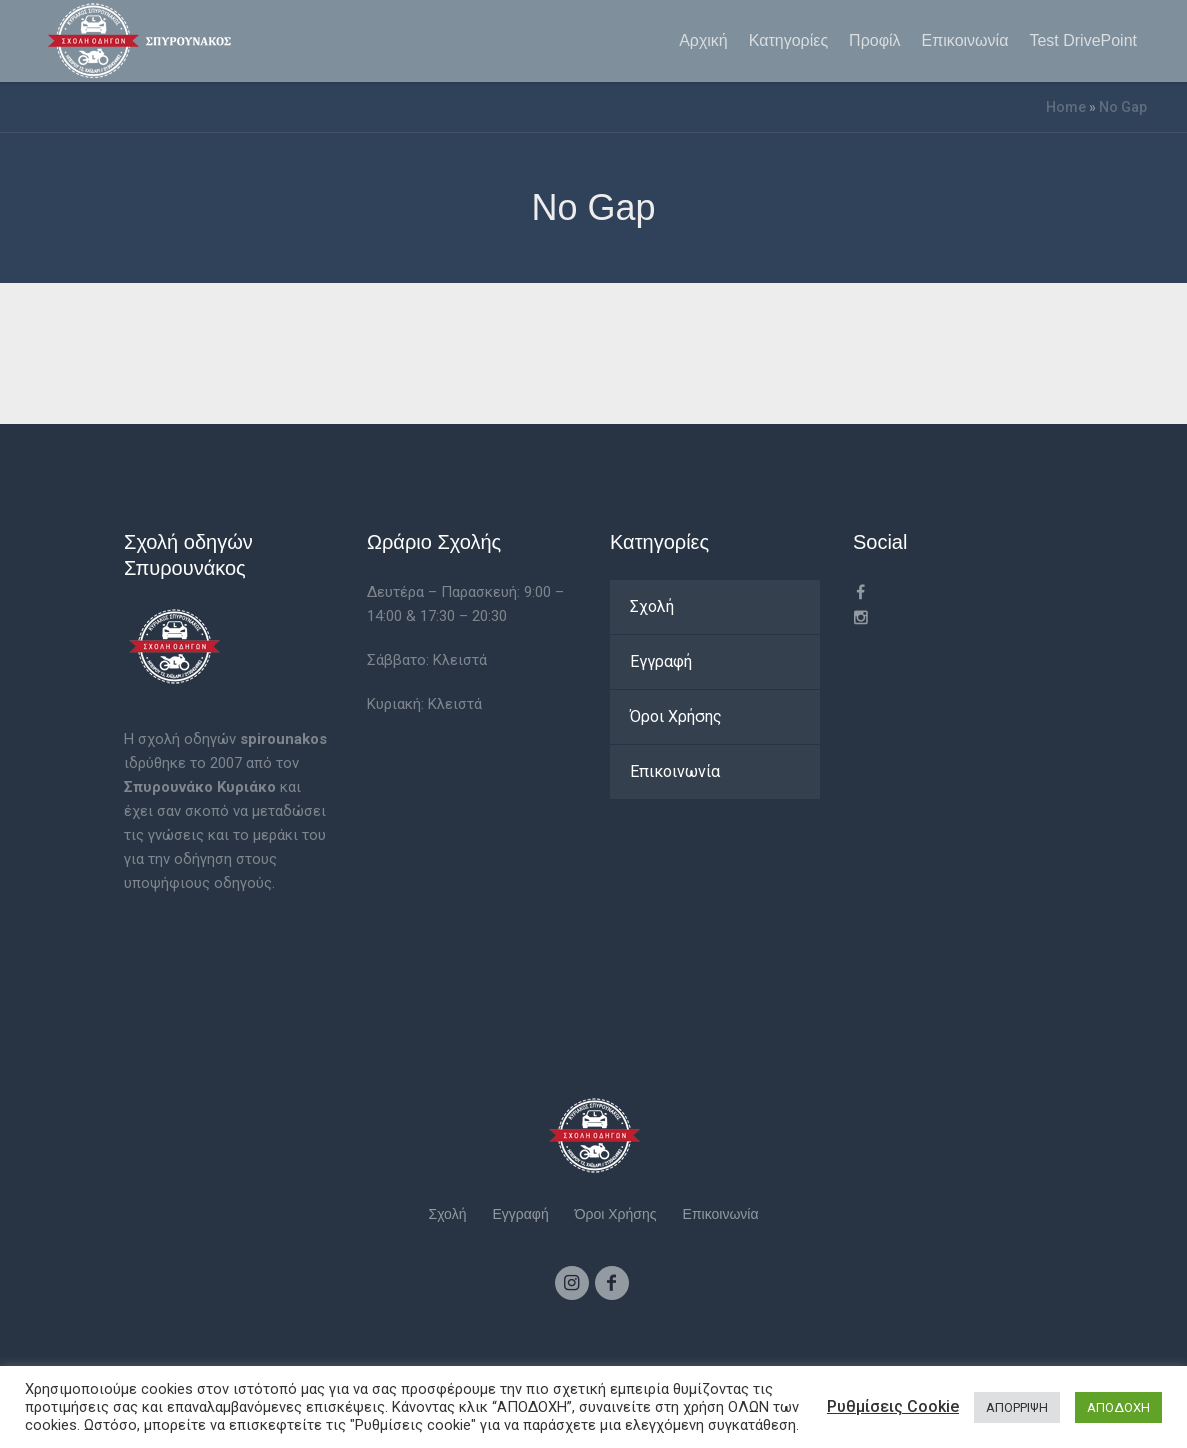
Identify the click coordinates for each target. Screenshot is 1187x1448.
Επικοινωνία (675, 771)
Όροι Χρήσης (676, 716)
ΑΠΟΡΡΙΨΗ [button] (1017, 1407)
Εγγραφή (661, 661)
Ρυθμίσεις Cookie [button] (893, 1406)
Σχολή (652, 606)
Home (1066, 107)
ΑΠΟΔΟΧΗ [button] (1118, 1407)
